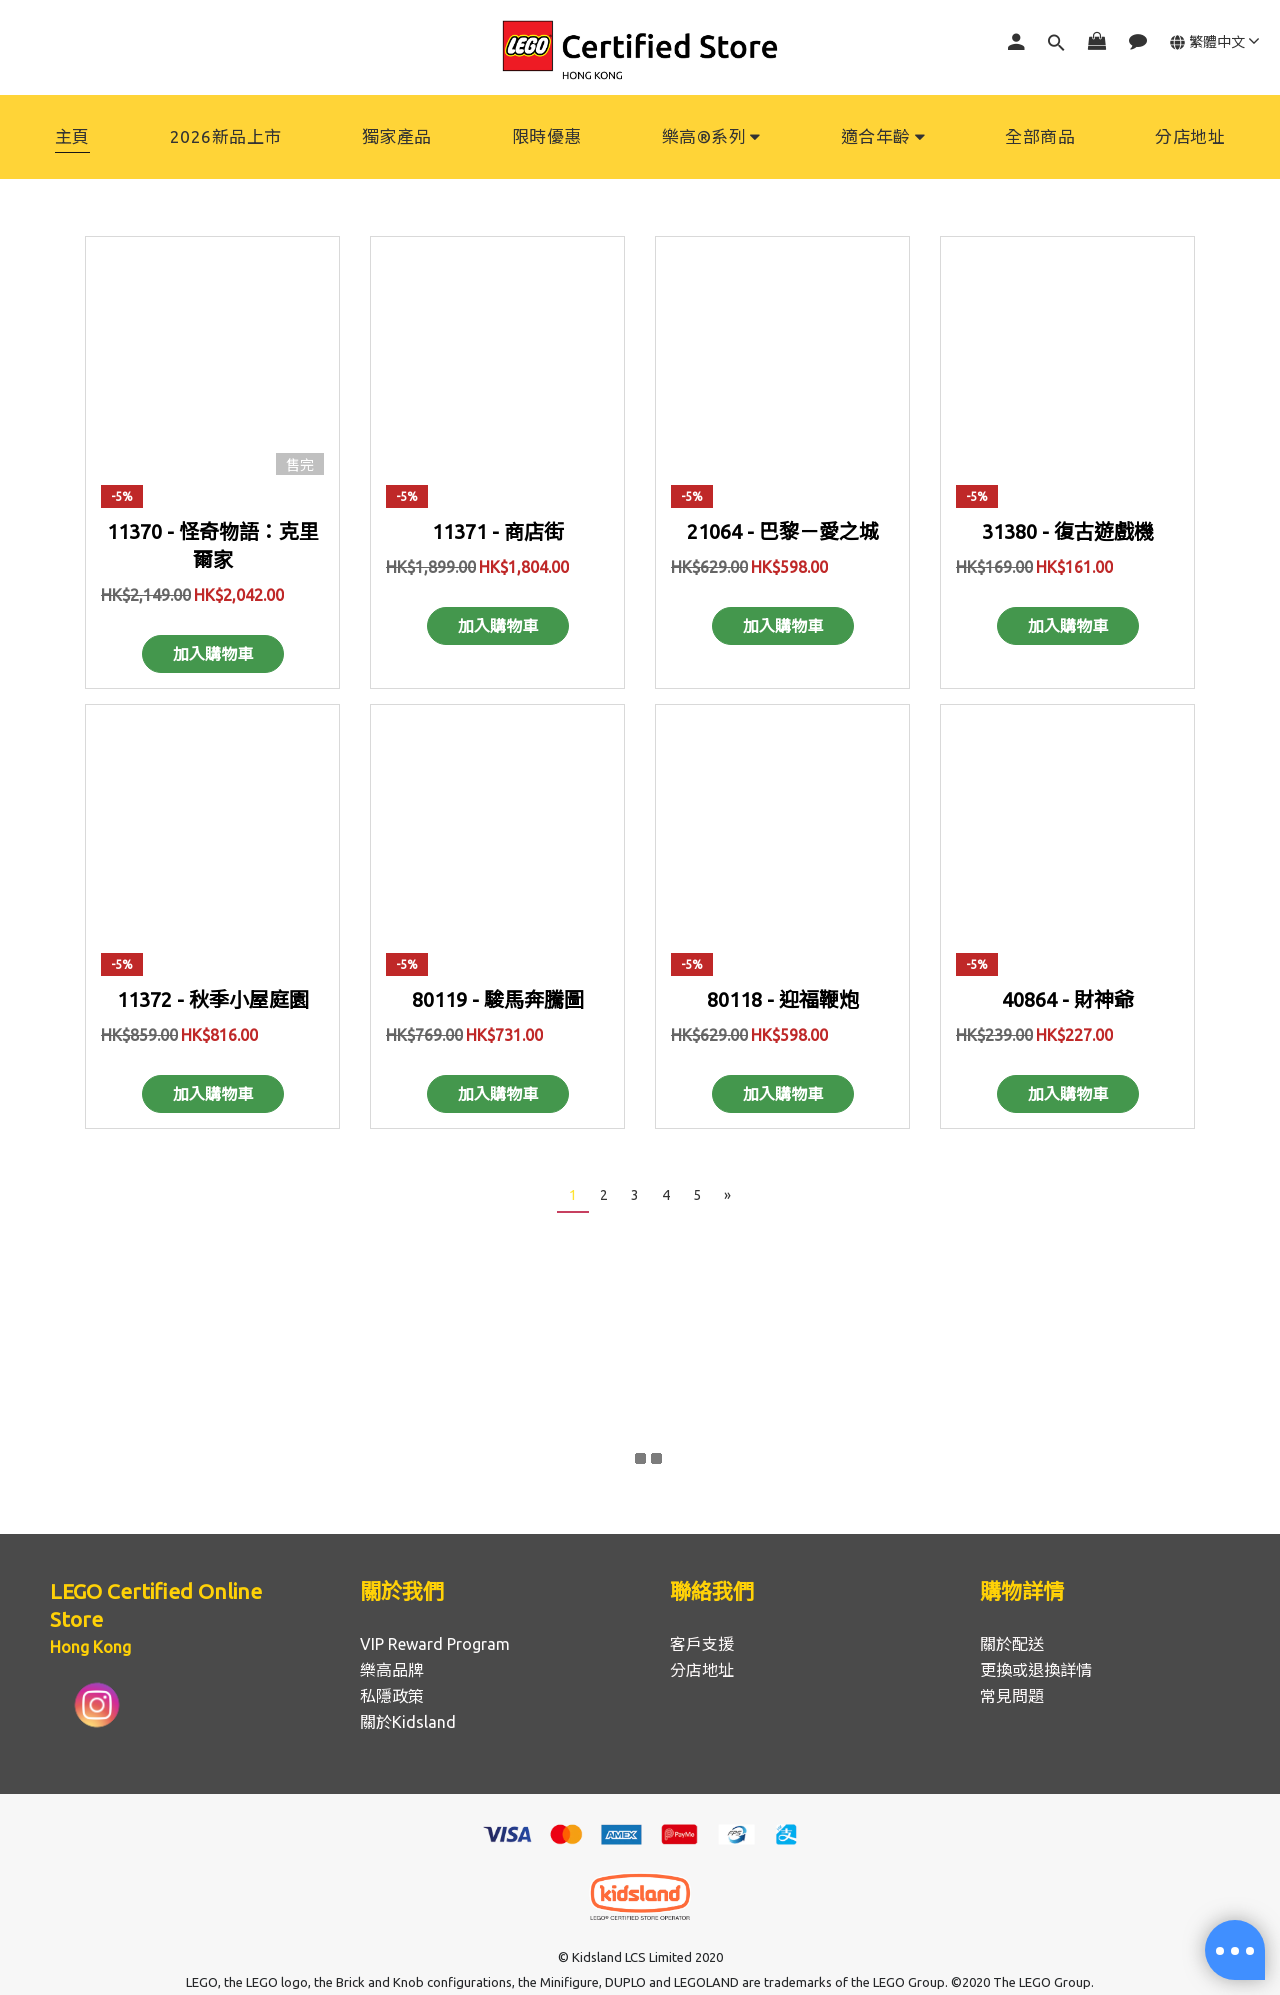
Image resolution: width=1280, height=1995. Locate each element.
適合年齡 (883, 136)
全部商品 (1040, 136)
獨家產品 (397, 136)
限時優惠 (547, 136)
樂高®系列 (711, 136)
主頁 (72, 136)
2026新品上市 (226, 136)
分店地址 (1190, 136)
